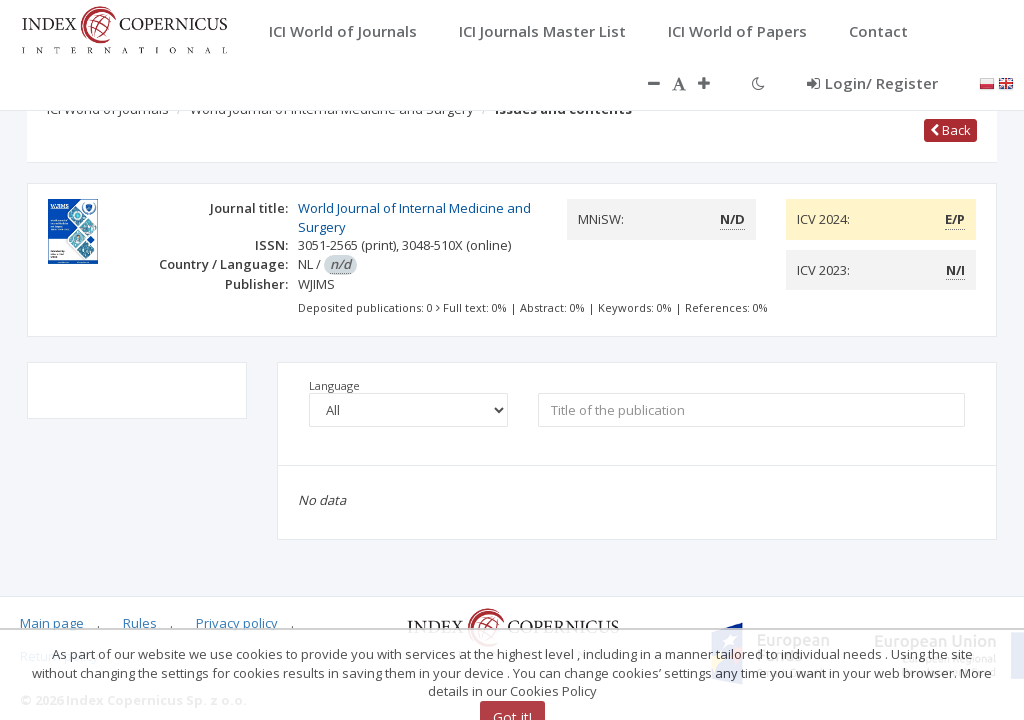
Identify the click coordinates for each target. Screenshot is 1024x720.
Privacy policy (237, 623)
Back (950, 130)
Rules (140, 623)
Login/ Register (872, 83)
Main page (52, 623)
